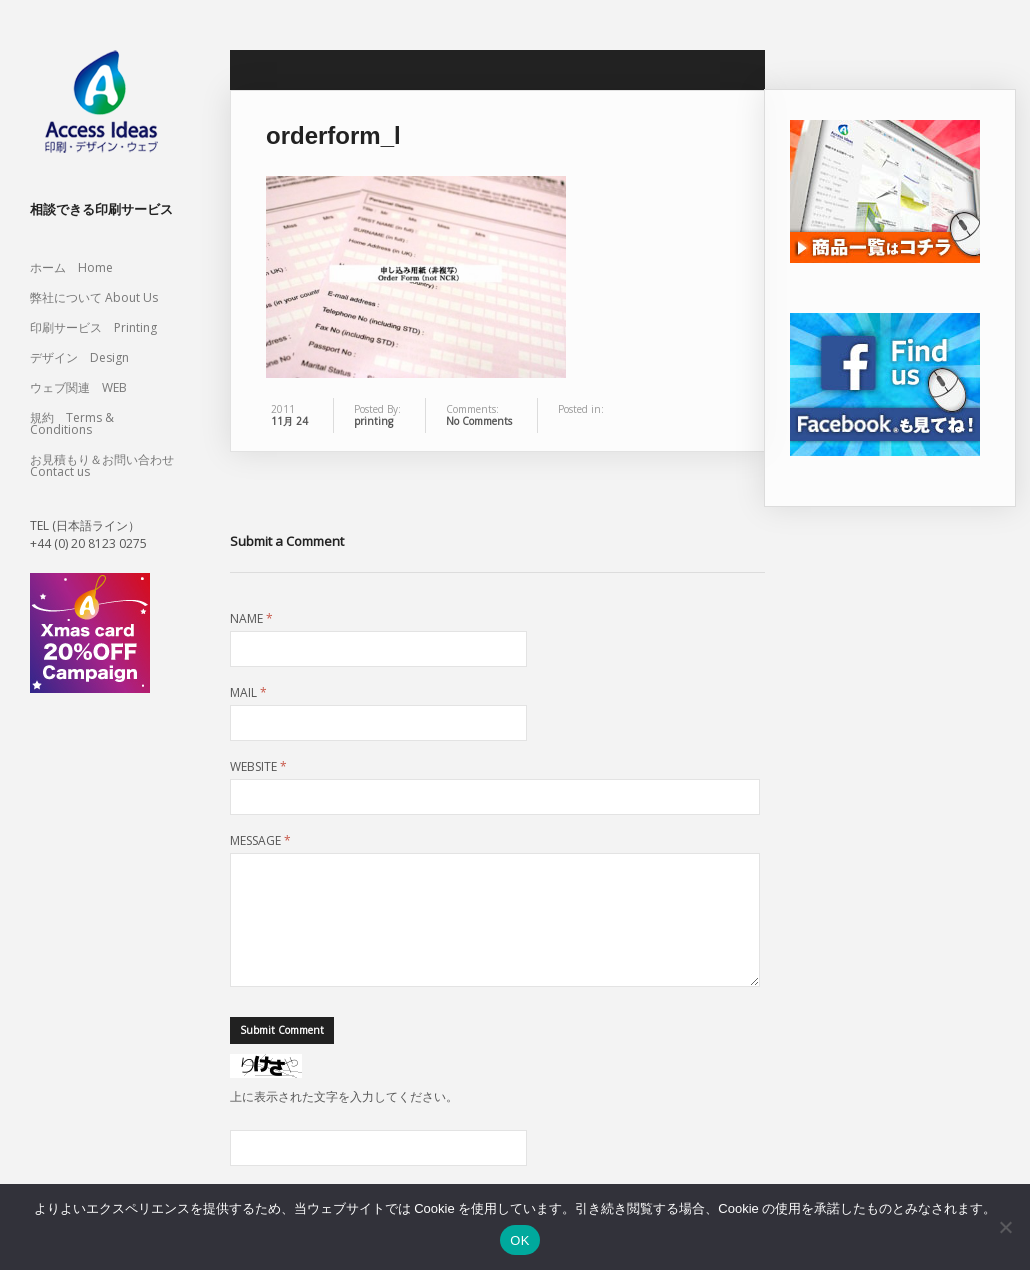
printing (373, 421)
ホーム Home (71, 267)
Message (260, 841)
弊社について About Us (100, 297)
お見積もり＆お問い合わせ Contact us (102, 465)
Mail (248, 693)
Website (258, 767)
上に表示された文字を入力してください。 (344, 1120)
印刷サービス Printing (93, 327)
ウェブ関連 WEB (78, 387)
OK (519, 1240)
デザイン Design (79, 357)
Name (251, 619)
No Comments (479, 421)
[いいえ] (1005, 1227)
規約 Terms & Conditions (72, 423)
